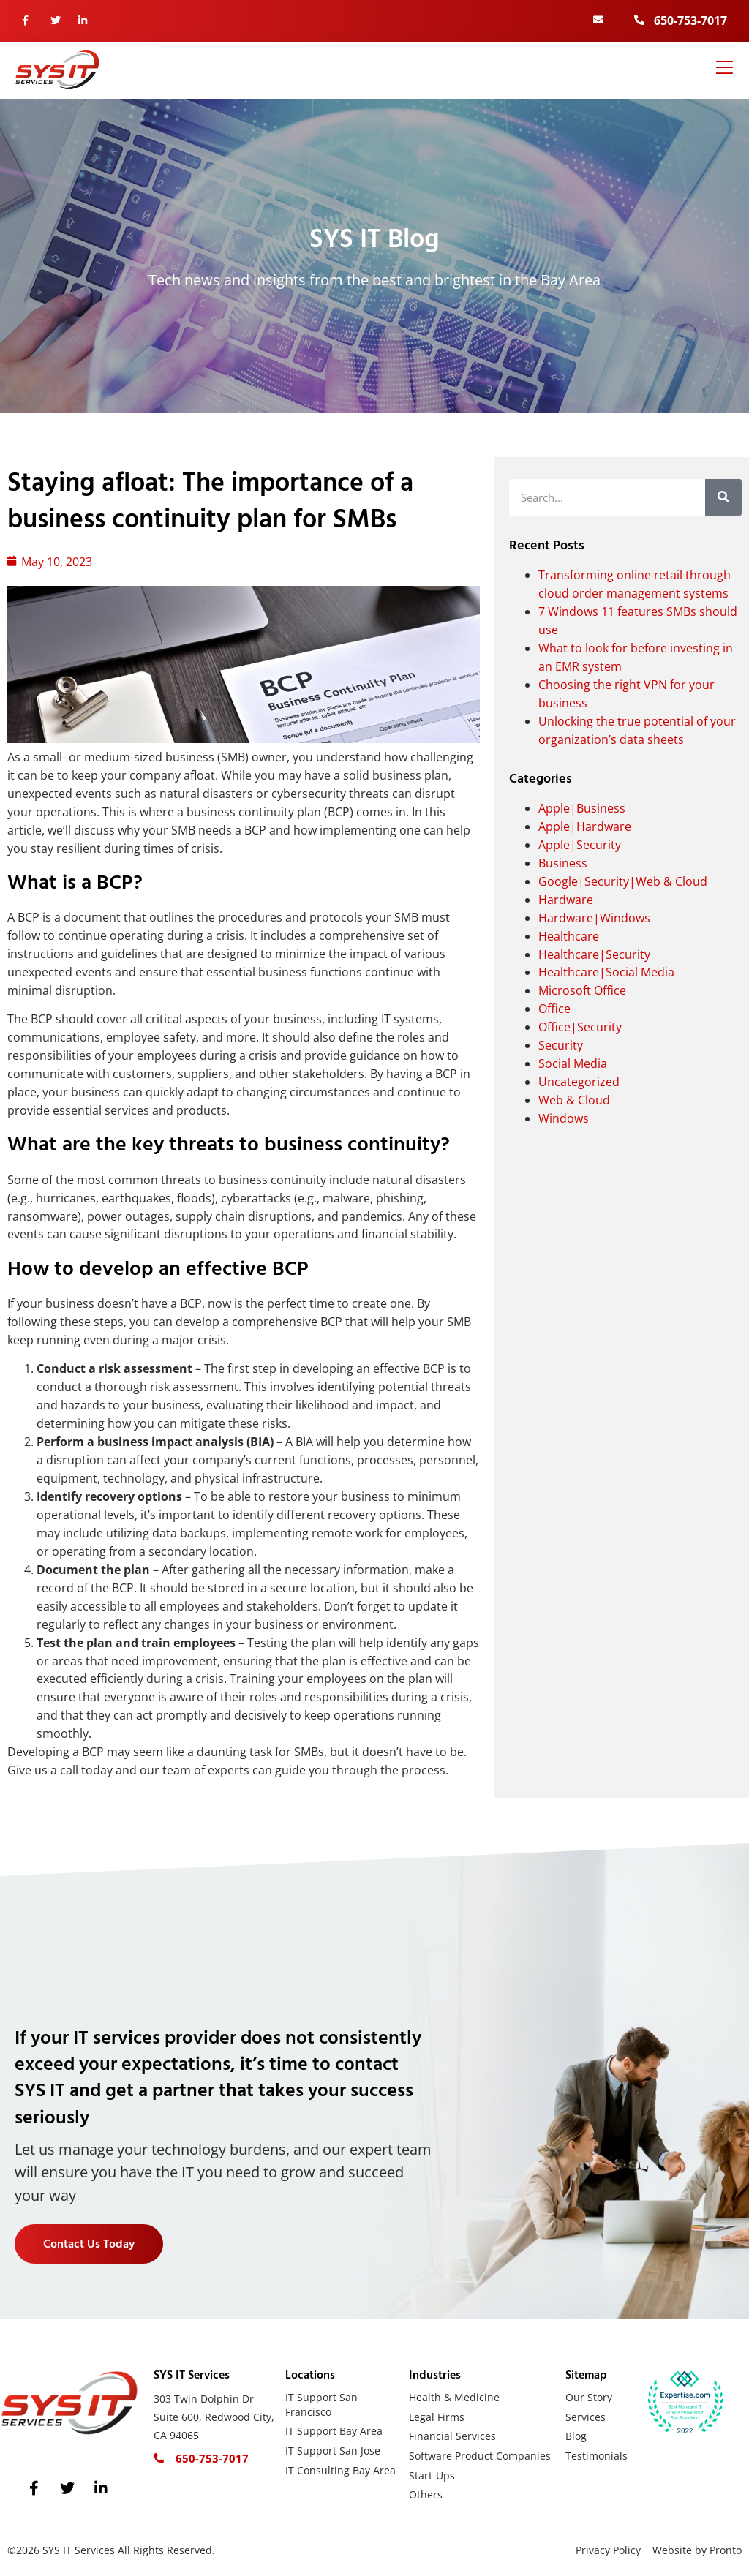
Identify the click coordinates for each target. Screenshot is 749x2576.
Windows (563, 1118)
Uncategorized (579, 1082)
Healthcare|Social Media (606, 972)
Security (560, 1045)
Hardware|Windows (594, 918)
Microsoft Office (582, 990)
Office (554, 1009)
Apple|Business (581, 808)
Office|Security (580, 1027)
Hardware (565, 900)
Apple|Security (579, 845)
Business (562, 863)
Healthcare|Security (594, 954)
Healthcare (568, 936)
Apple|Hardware (584, 826)
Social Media (572, 1063)
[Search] (723, 497)
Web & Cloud (574, 1100)
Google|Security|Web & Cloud (622, 881)
